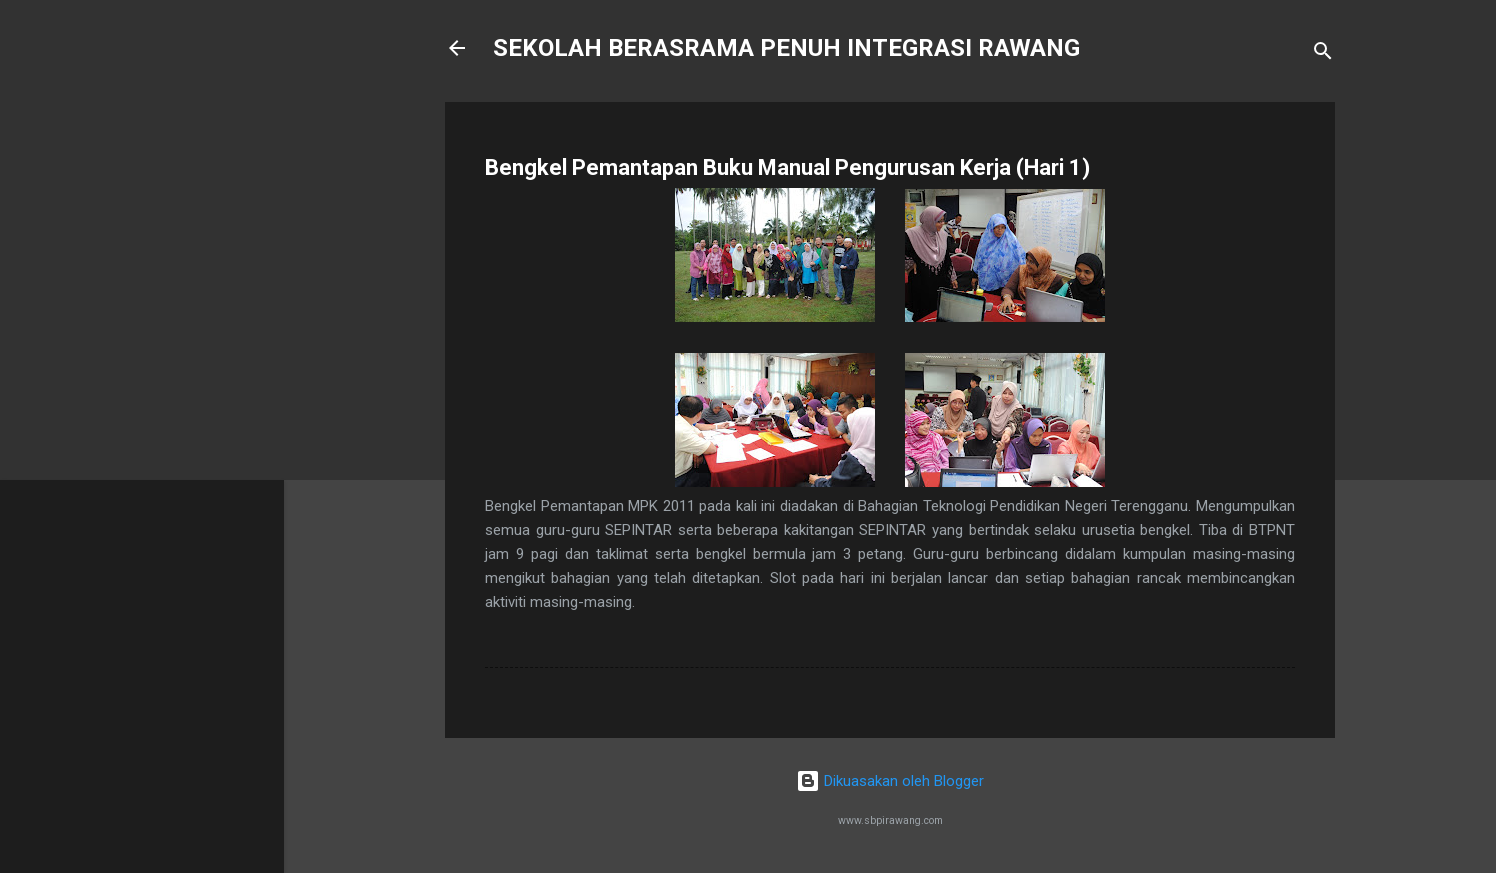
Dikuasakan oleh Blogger (890, 781)
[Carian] (1323, 54)
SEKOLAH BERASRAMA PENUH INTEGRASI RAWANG (786, 48)
